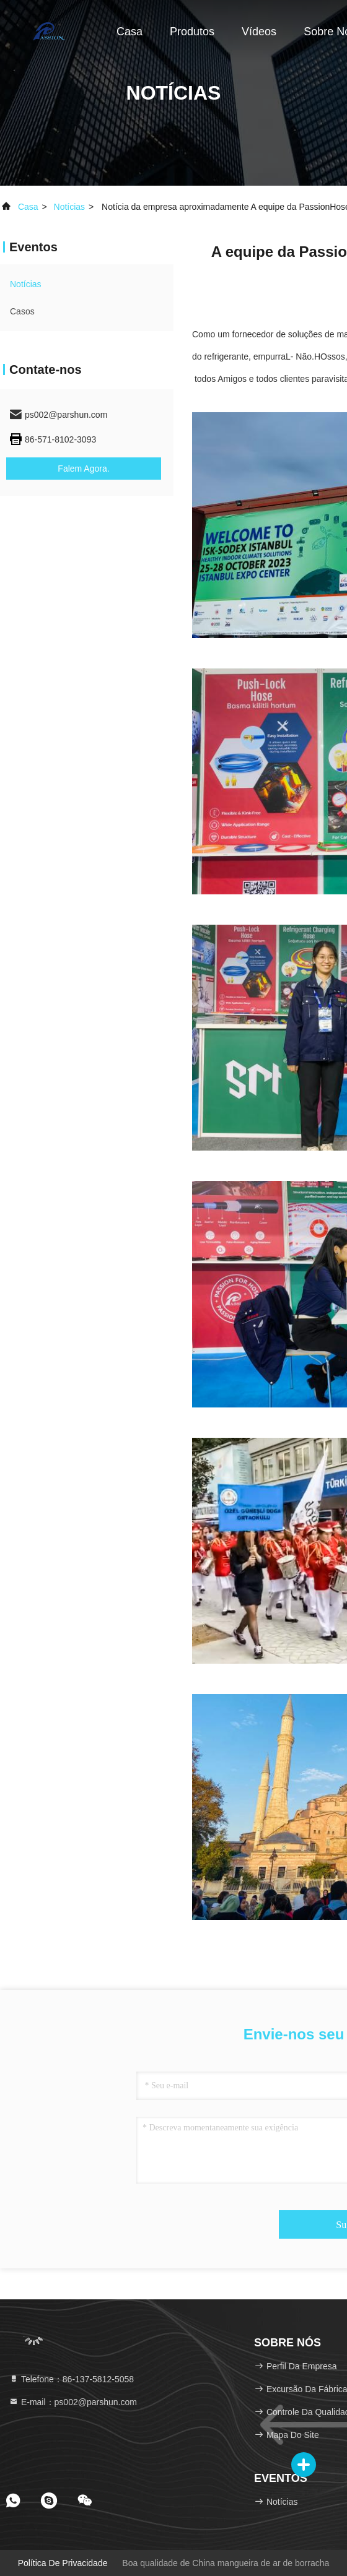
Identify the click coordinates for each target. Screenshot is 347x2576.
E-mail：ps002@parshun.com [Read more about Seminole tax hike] (73, 2402)
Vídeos (259, 31)
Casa (129, 31)
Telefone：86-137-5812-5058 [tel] (71, 2379)
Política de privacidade (63, 2563)
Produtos (192, 31)
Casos (22, 311)
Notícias (70, 207)
